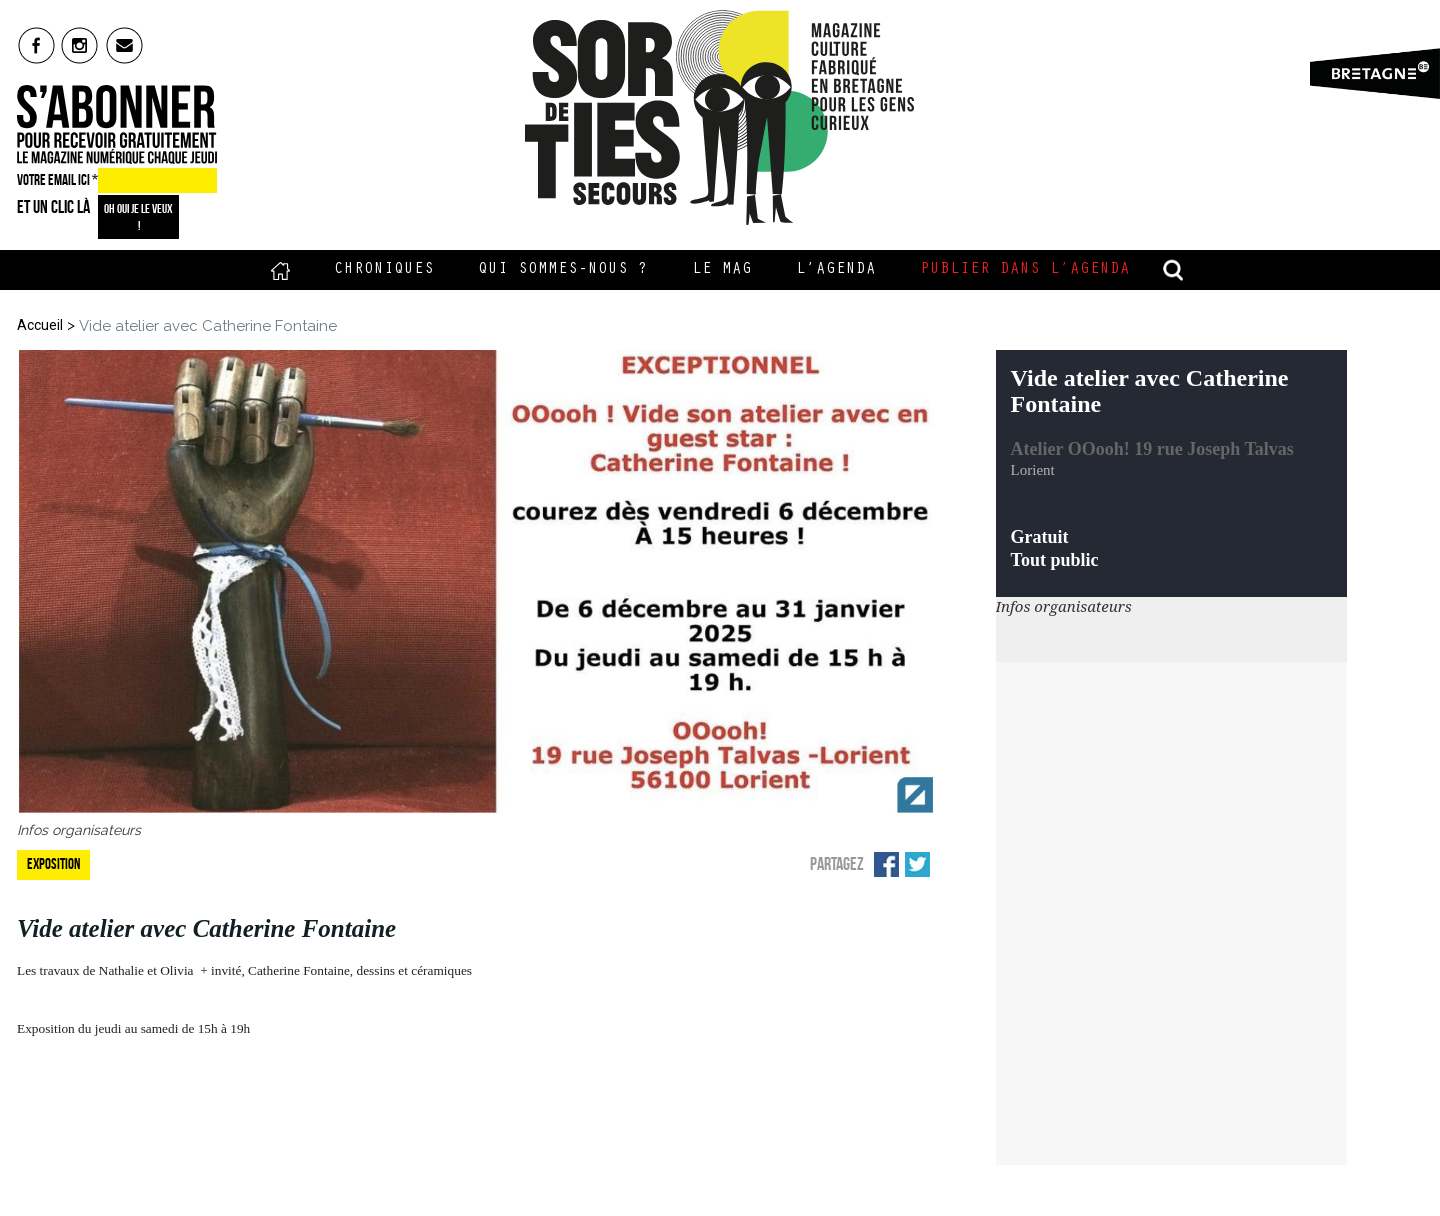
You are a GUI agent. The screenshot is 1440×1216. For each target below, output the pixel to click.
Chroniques (384, 270)
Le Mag (722, 270)
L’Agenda (836, 270)
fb (36, 45)
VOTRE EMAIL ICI (57, 180)
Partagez (837, 864)
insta (80, 45)
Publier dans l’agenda (1025, 270)
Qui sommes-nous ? (563, 270)
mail (125, 45)
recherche (1174, 270)
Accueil (280, 270)
